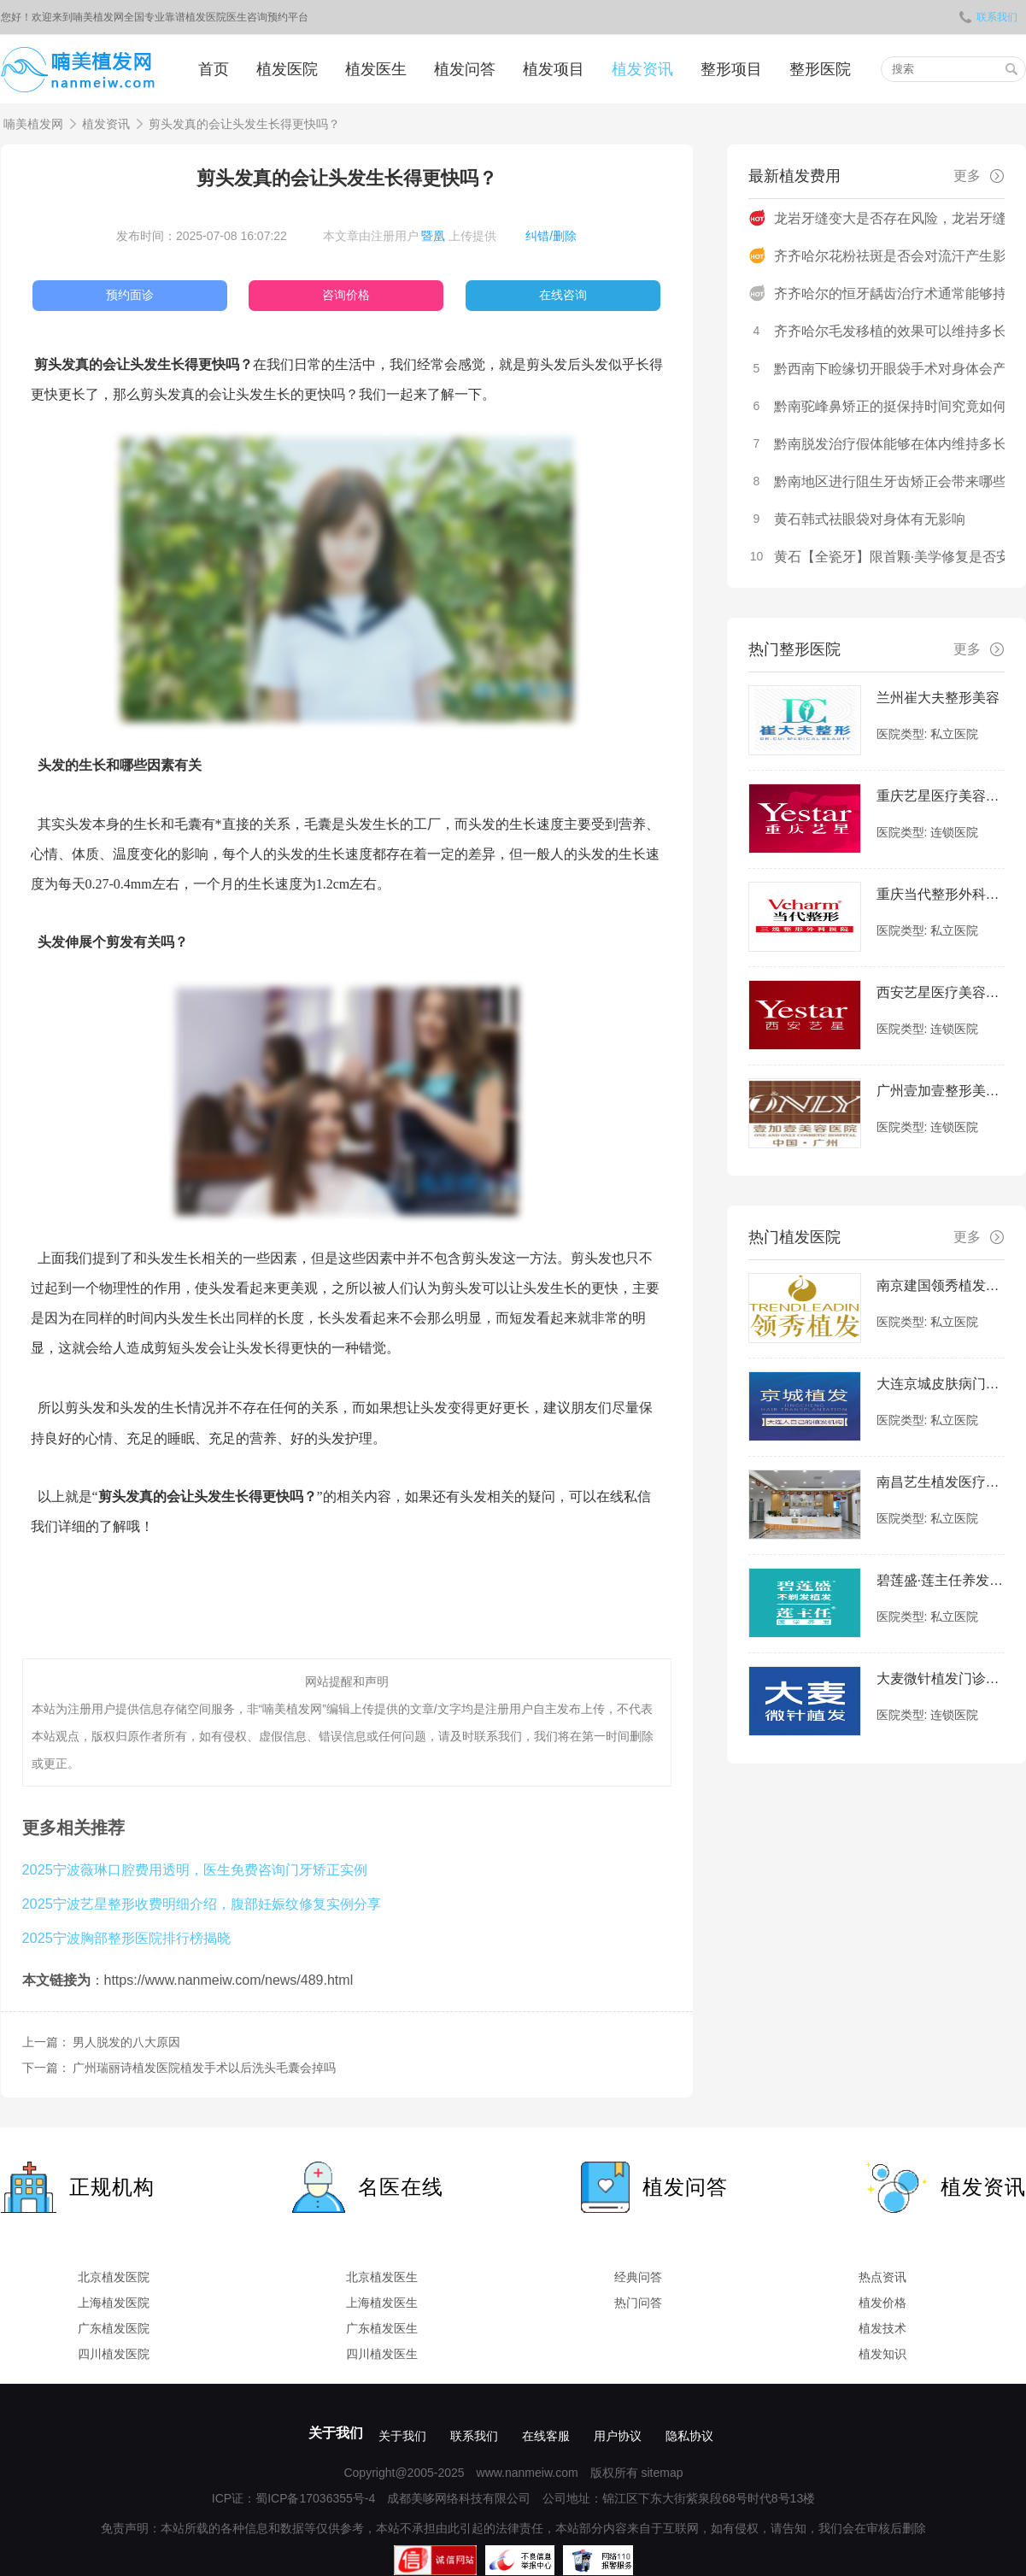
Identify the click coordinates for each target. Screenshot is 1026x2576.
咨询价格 (346, 295)
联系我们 (988, 17)
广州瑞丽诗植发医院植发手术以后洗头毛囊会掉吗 (204, 2067)
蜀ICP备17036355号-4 (315, 2498)
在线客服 (546, 2436)
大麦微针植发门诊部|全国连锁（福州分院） (940, 1678)
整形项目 (731, 69)
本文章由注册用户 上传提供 (410, 236)
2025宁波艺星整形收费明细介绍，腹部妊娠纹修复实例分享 (201, 1903)
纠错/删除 (551, 236)
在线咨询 (563, 295)
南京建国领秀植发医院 (940, 1285)
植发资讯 (642, 69)
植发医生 (376, 69)
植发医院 (287, 69)
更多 (979, 176)
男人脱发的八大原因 (126, 2042)
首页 (213, 69)
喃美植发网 (33, 124)
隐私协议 (689, 2436)
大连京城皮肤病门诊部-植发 (940, 1383)
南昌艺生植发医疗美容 (940, 1482)
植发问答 (464, 69)
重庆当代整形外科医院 (940, 894)
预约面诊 (130, 295)
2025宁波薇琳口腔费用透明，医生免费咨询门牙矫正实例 (194, 1869)
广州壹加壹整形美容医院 (940, 1090)
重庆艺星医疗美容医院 (940, 796)
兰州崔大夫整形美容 (938, 697)
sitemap (662, 2472)
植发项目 (553, 69)
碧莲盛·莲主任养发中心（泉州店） (940, 1580)
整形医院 (820, 69)
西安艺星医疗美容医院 (940, 992)
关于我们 (335, 2433)
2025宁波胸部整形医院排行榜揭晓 (126, 1937)
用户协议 (618, 2436)
